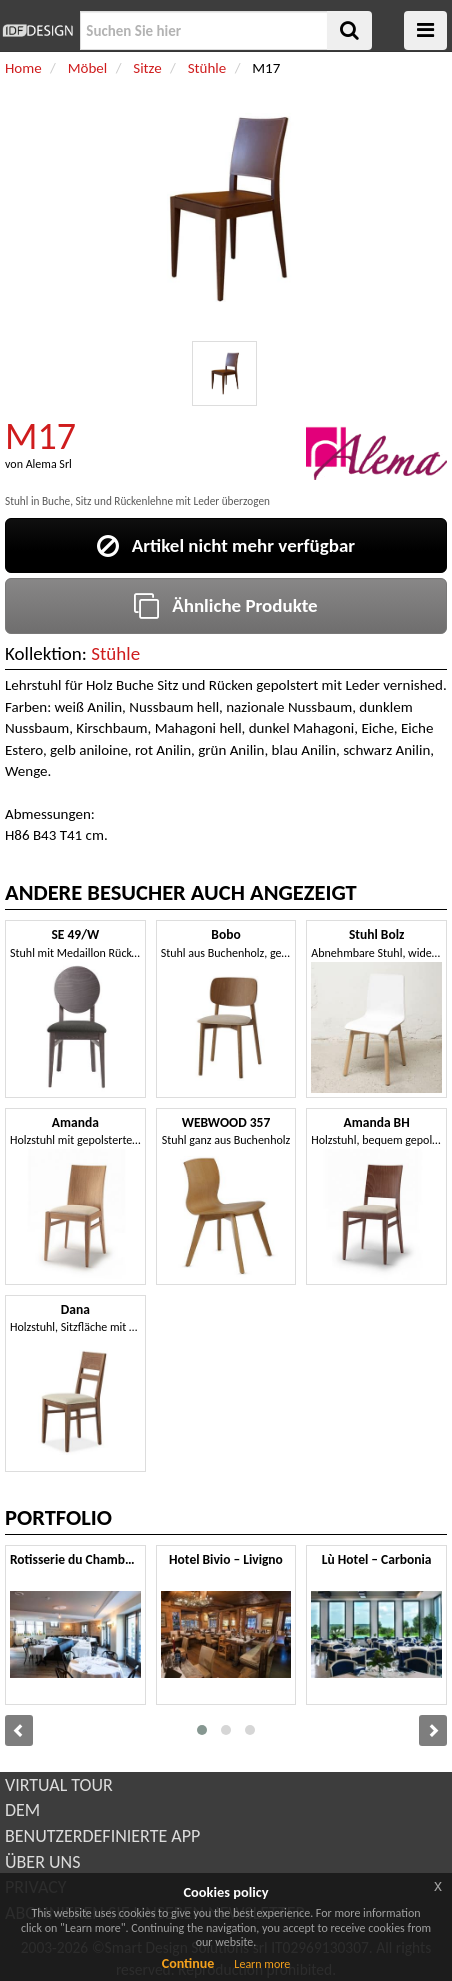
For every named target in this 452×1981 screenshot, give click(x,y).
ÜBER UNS (42, 1862)
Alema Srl (49, 464)
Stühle (115, 653)
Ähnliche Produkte (225, 605)
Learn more (262, 1964)
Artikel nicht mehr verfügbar (226, 545)
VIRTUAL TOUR (59, 1785)
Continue (188, 1963)
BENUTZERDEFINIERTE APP (102, 1836)
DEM (22, 1810)
